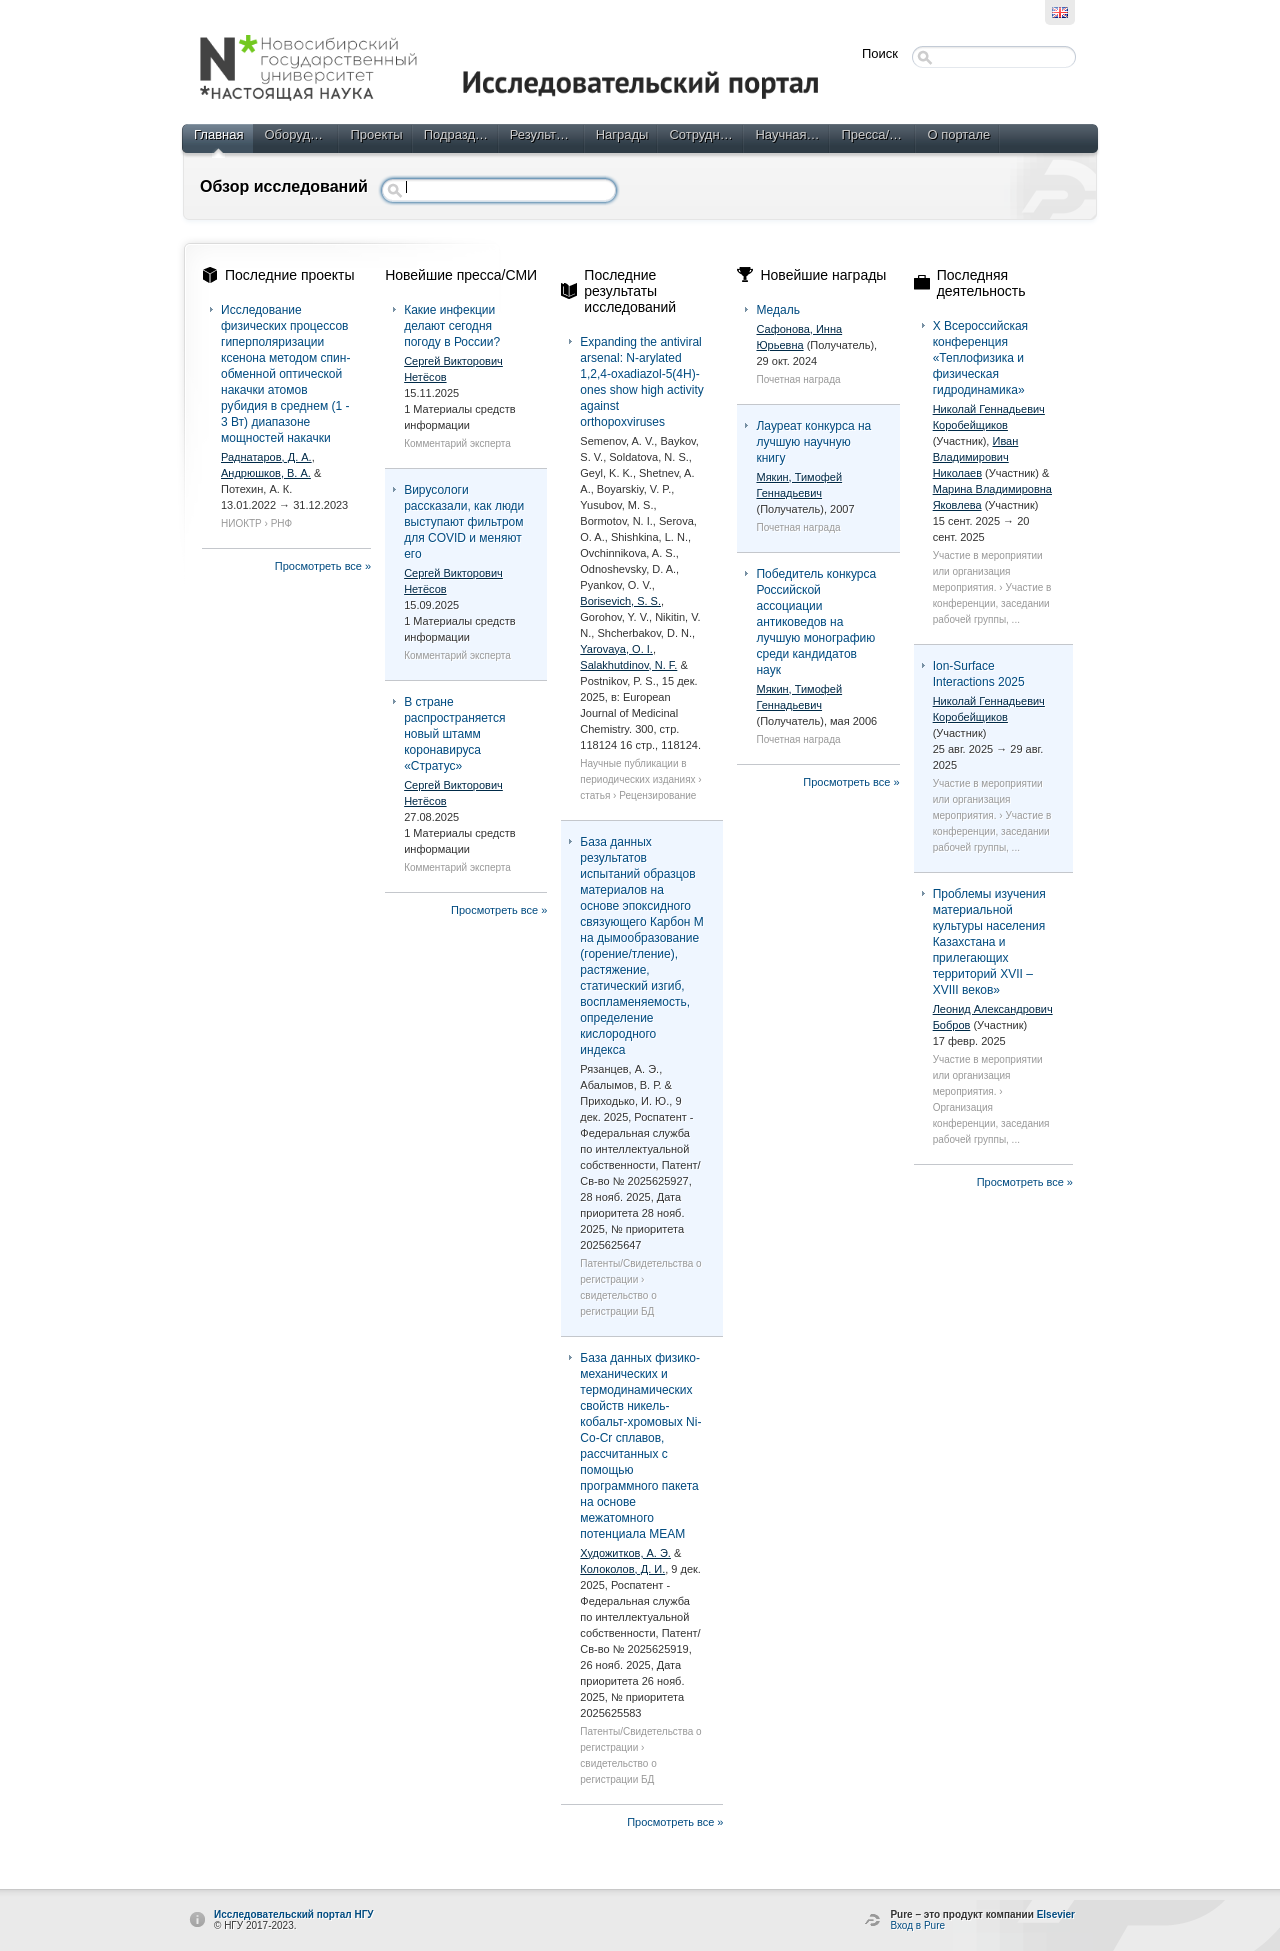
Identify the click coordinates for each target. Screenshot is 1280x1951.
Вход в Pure (917, 1925)
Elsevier (1056, 1914)
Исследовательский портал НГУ (294, 1914)
